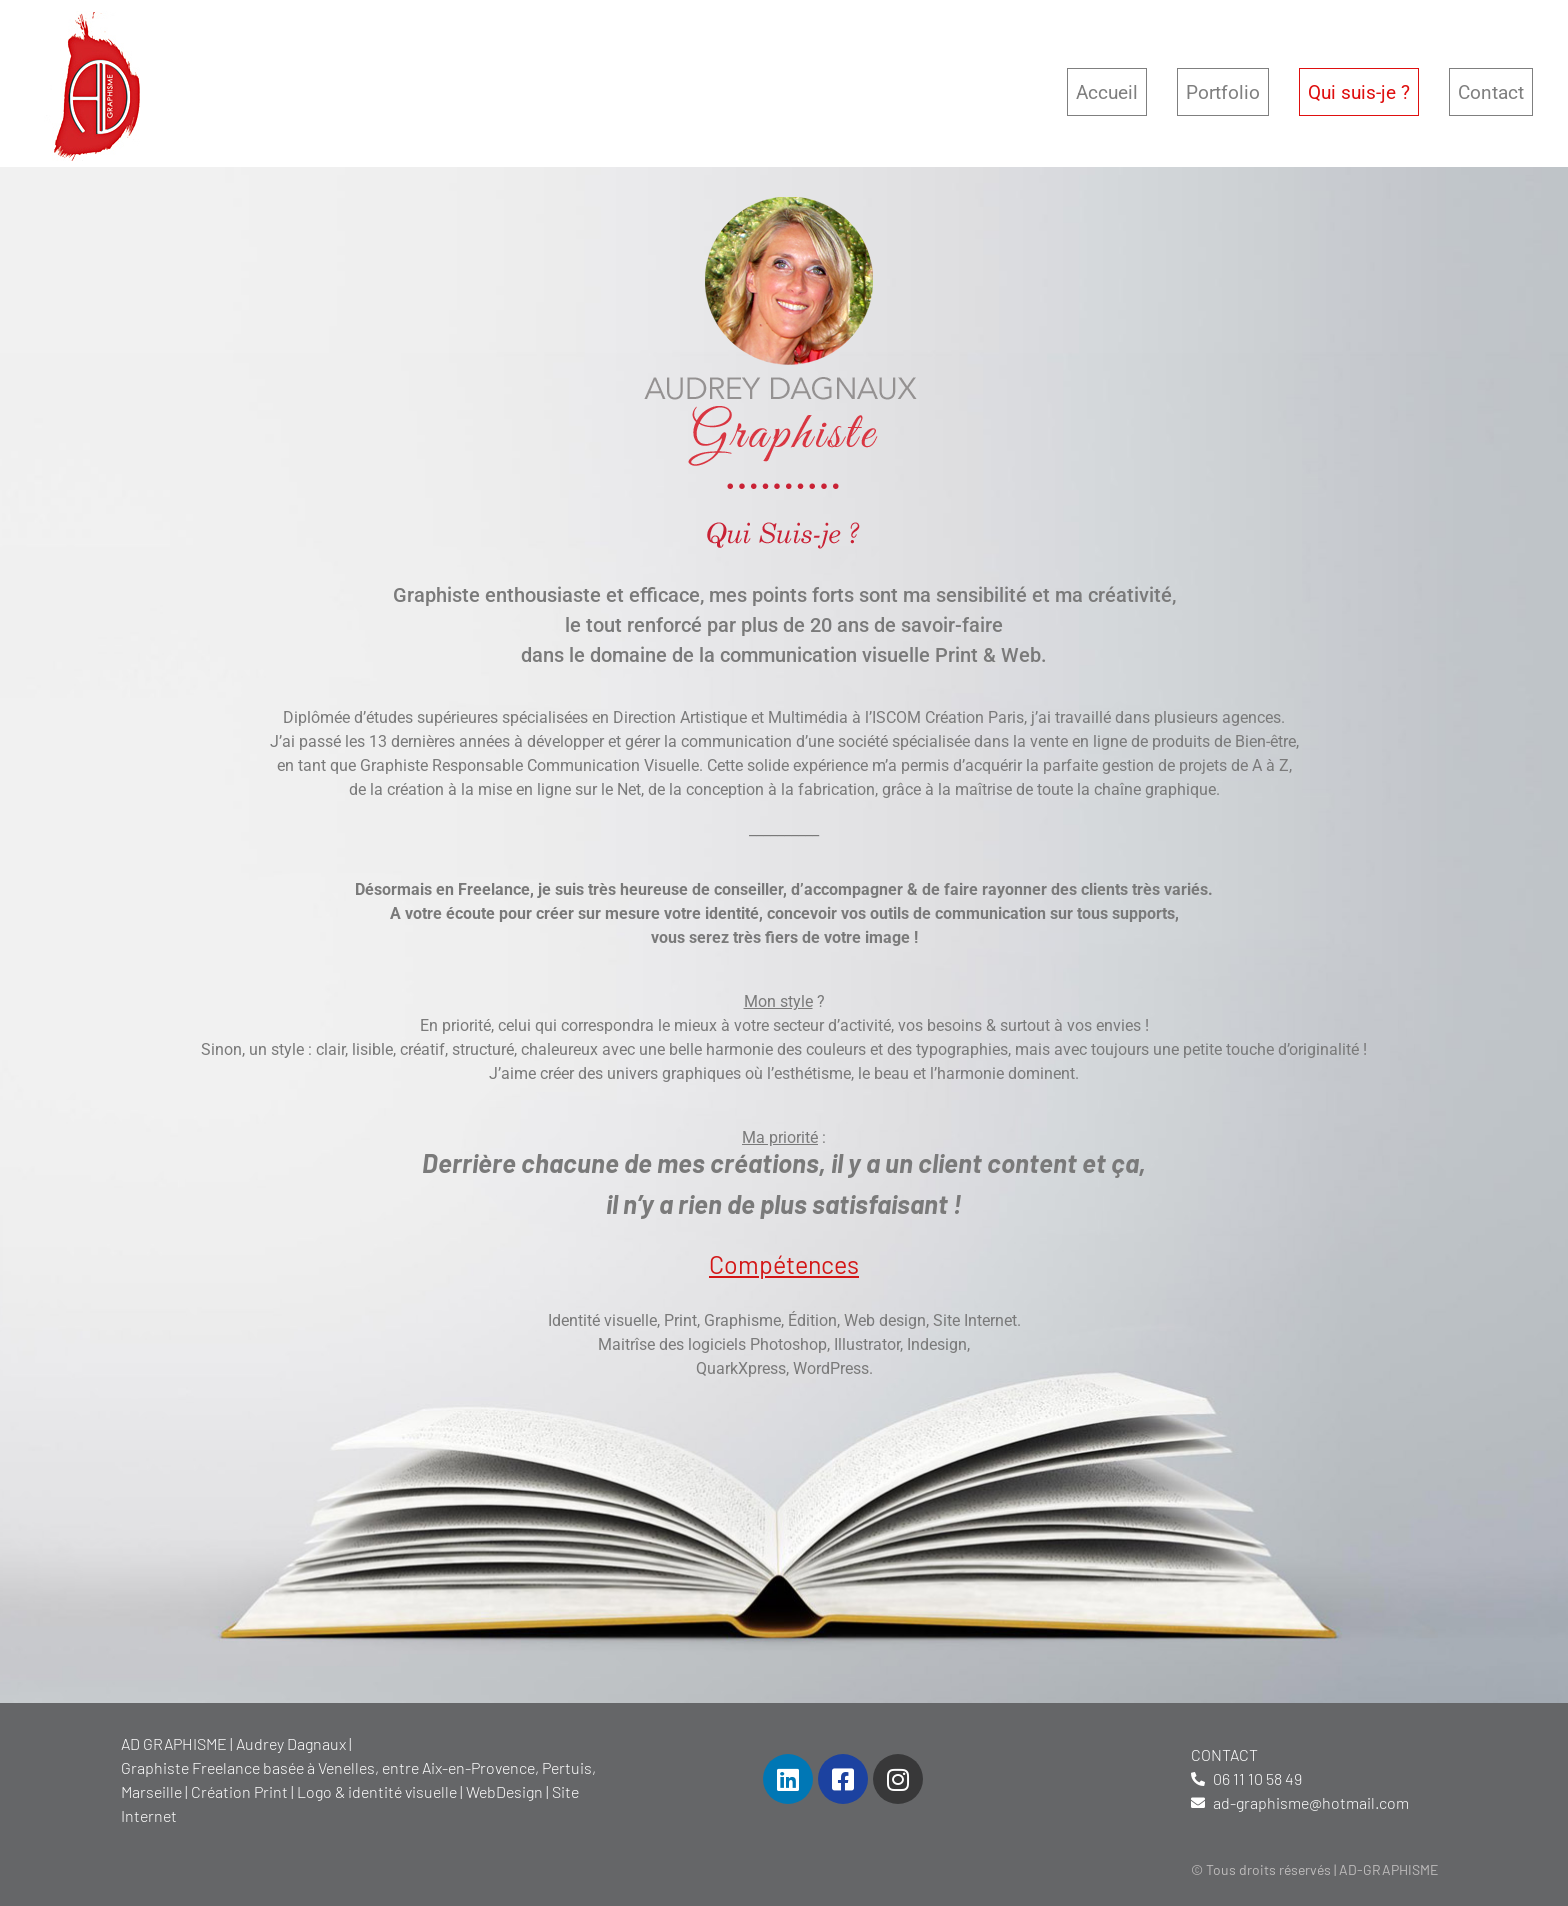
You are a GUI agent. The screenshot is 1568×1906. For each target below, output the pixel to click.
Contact (1491, 92)
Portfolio (1223, 92)
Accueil (1107, 92)
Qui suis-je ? (1359, 92)
